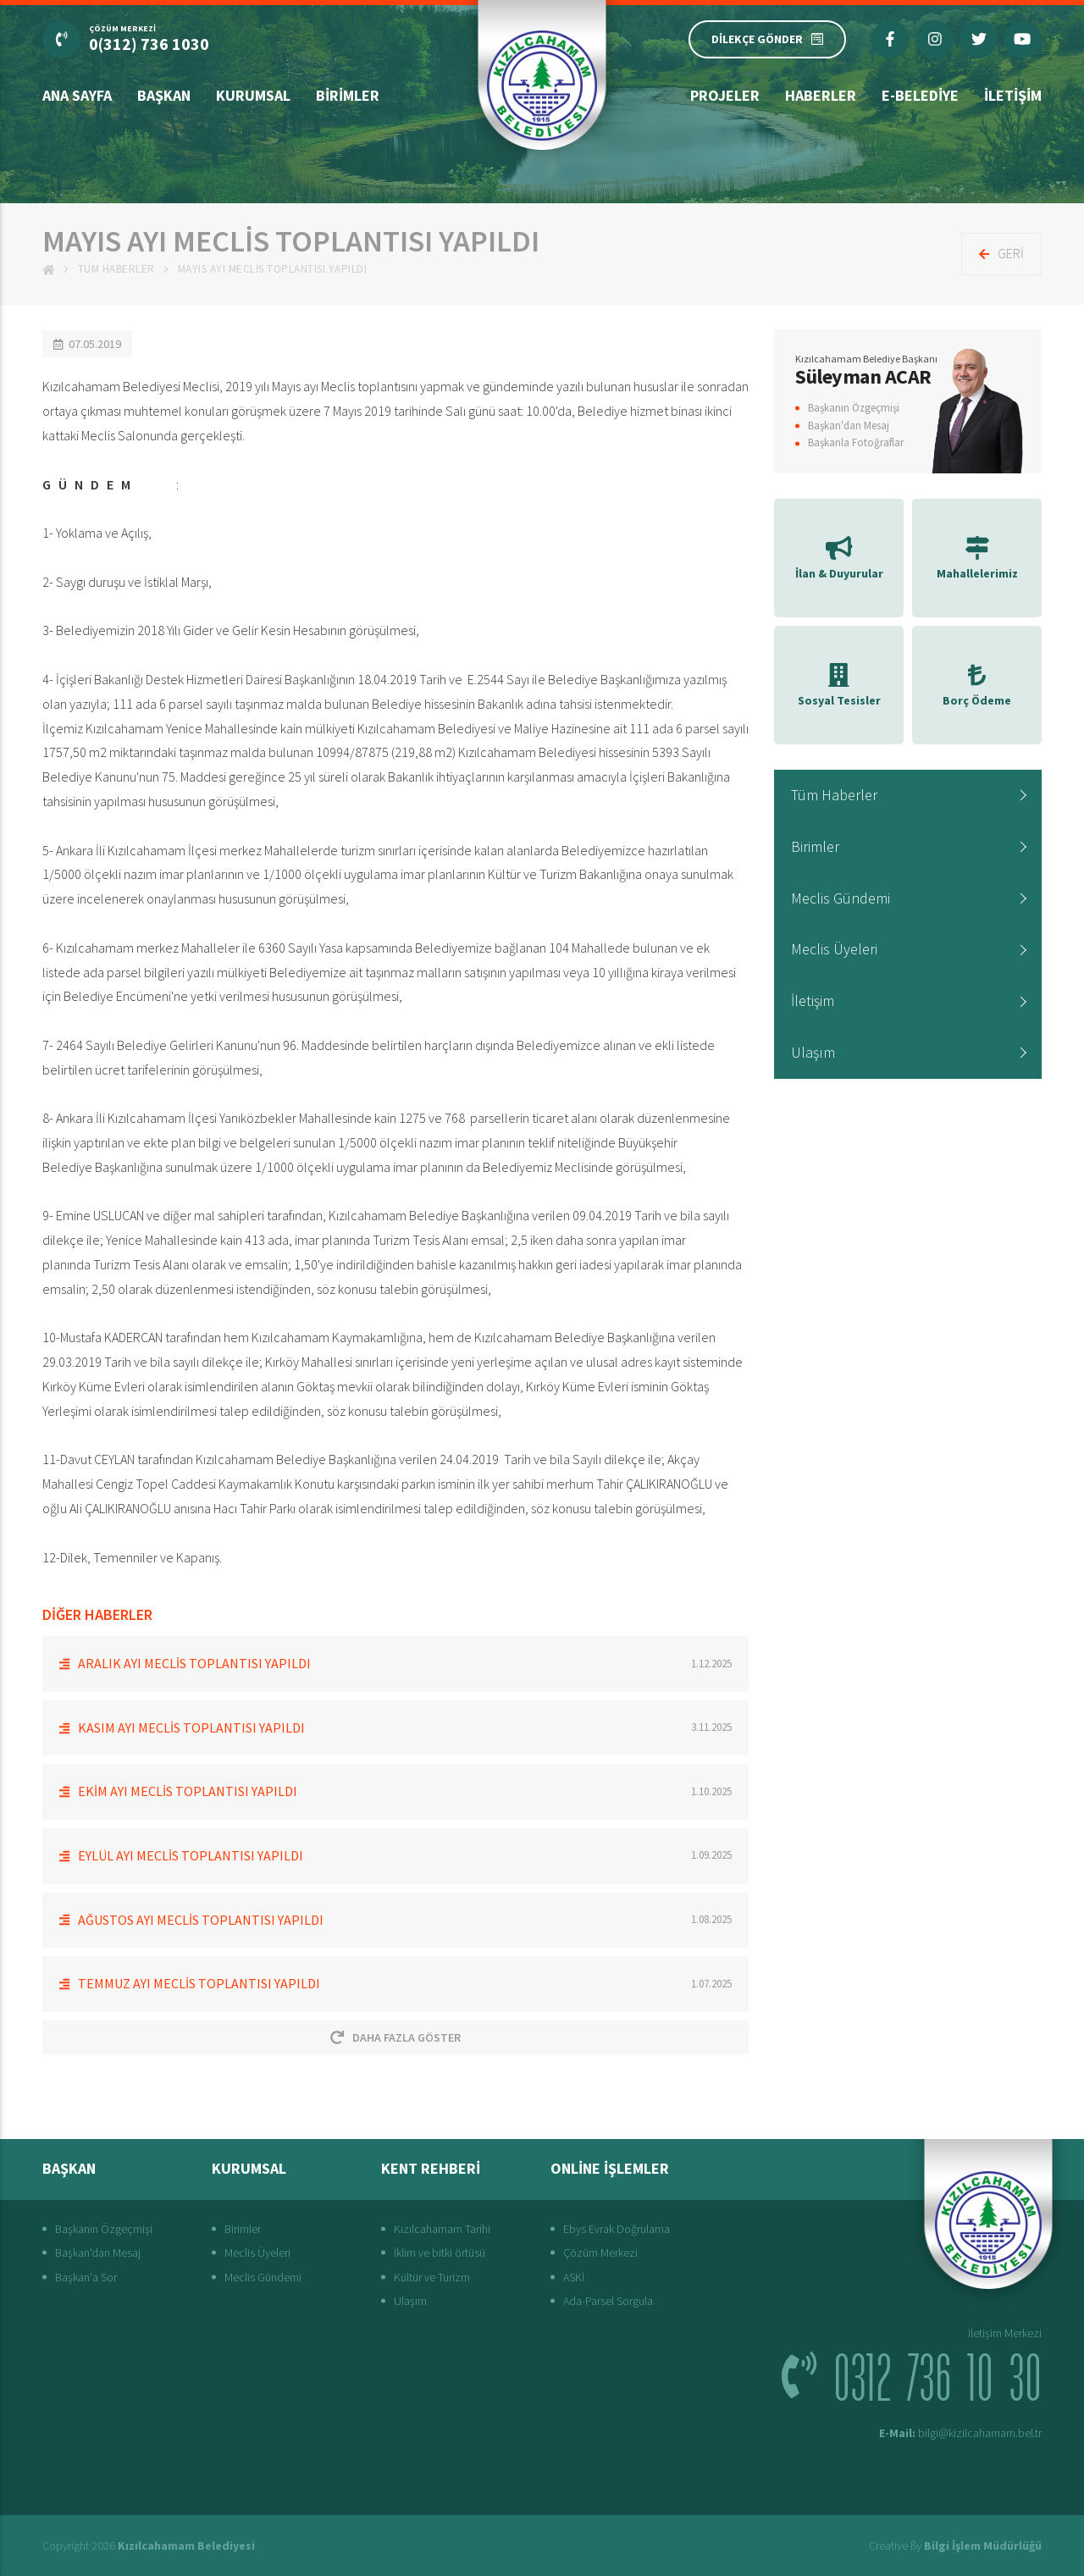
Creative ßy (955, 2545)
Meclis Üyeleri (834, 949)
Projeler (725, 95)
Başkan (164, 95)
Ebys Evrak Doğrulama (616, 2228)
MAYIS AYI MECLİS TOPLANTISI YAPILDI (273, 269)
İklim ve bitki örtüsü (439, 2252)
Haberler (820, 95)
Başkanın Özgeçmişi (853, 408)
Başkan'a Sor (86, 2277)
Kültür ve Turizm (432, 2277)
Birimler (347, 95)
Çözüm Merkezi (600, 2252)
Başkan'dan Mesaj (848, 425)
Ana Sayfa (77, 95)
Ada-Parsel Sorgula (608, 2300)
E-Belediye (920, 95)
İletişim (1013, 95)
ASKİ (573, 2277)
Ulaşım (813, 1052)
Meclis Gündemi (840, 898)
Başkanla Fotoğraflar (856, 442)
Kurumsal (253, 95)
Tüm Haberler (116, 269)
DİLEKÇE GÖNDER (767, 39)
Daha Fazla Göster (395, 2037)
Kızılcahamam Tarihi (442, 2228)
